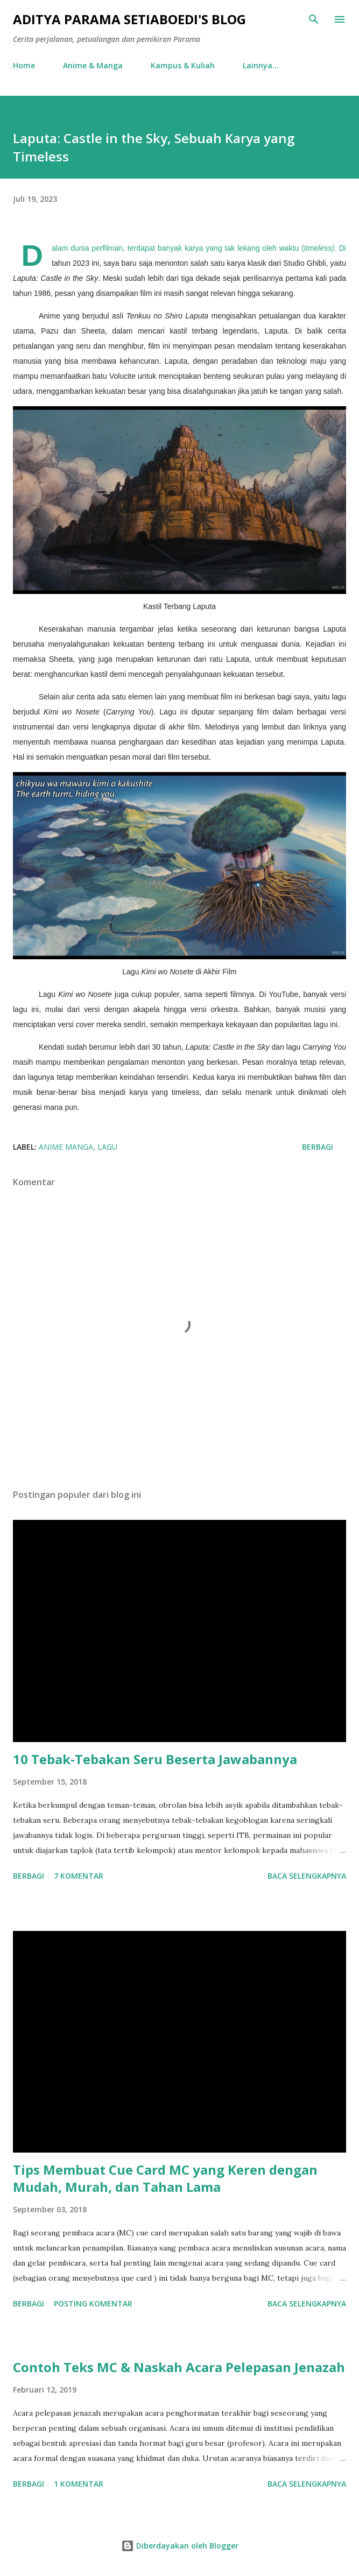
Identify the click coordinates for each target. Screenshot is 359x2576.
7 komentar (78, 1876)
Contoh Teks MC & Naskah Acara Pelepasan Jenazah (179, 2367)
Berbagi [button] (317, 1147)
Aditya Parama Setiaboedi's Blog (129, 19)
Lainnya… (261, 65)
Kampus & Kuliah (183, 65)
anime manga (66, 1147)
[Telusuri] (313, 19)
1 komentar (78, 2484)
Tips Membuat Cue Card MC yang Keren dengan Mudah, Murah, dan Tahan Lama (165, 2178)
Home (24, 65)
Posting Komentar (93, 2303)
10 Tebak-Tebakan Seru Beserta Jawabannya (155, 1759)
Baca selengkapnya (307, 1876)
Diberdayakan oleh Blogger (179, 2545)
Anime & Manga (93, 65)
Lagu (107, 1147)
